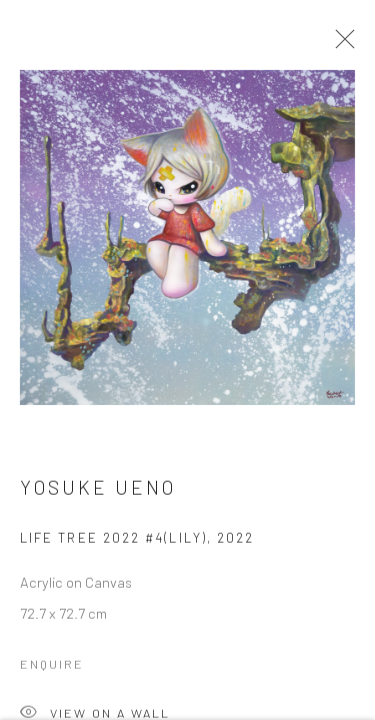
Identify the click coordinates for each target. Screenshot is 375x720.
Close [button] (340, 45)
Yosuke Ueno (98, 490)
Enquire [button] (52, 667)
